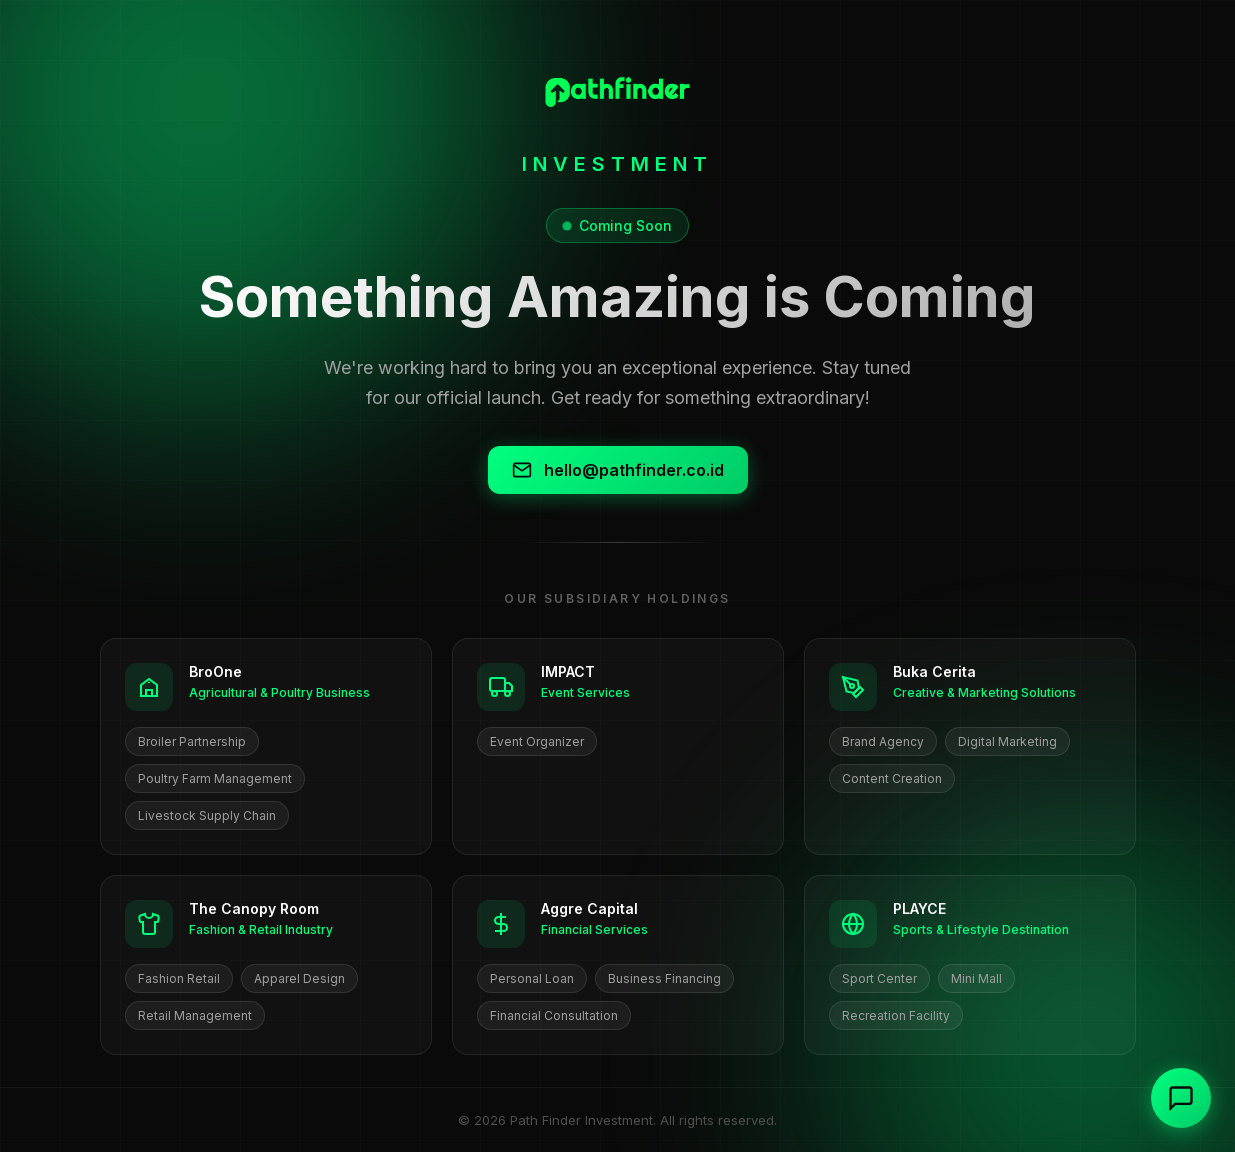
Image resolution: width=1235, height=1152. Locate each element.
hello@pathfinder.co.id (618, 470)
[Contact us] (1181, 1098)
